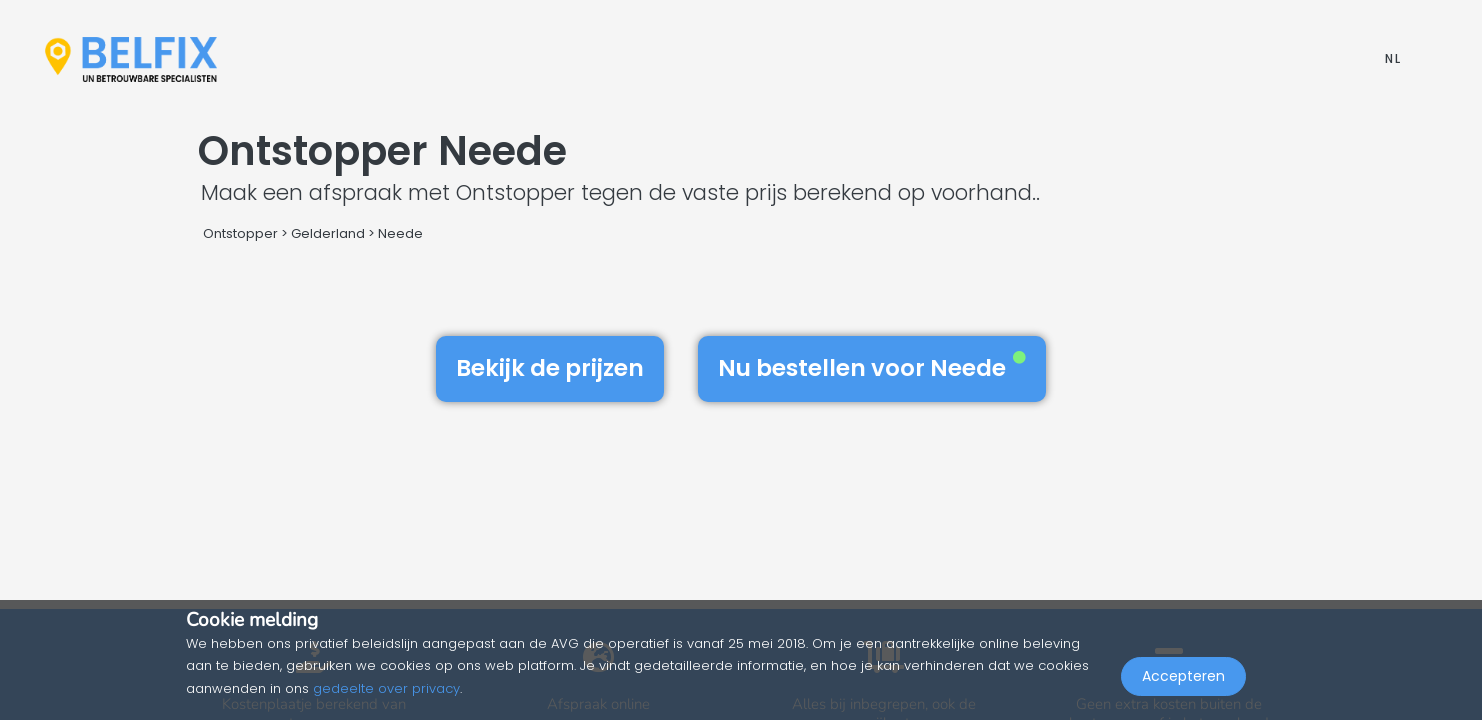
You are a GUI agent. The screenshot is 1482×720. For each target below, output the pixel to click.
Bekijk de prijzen (550, 368)
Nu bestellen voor (872, 368)
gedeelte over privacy (386, 688)
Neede (400, 233)
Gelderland (328, 233)
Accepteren (1183, 676)
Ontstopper (240, 233)
